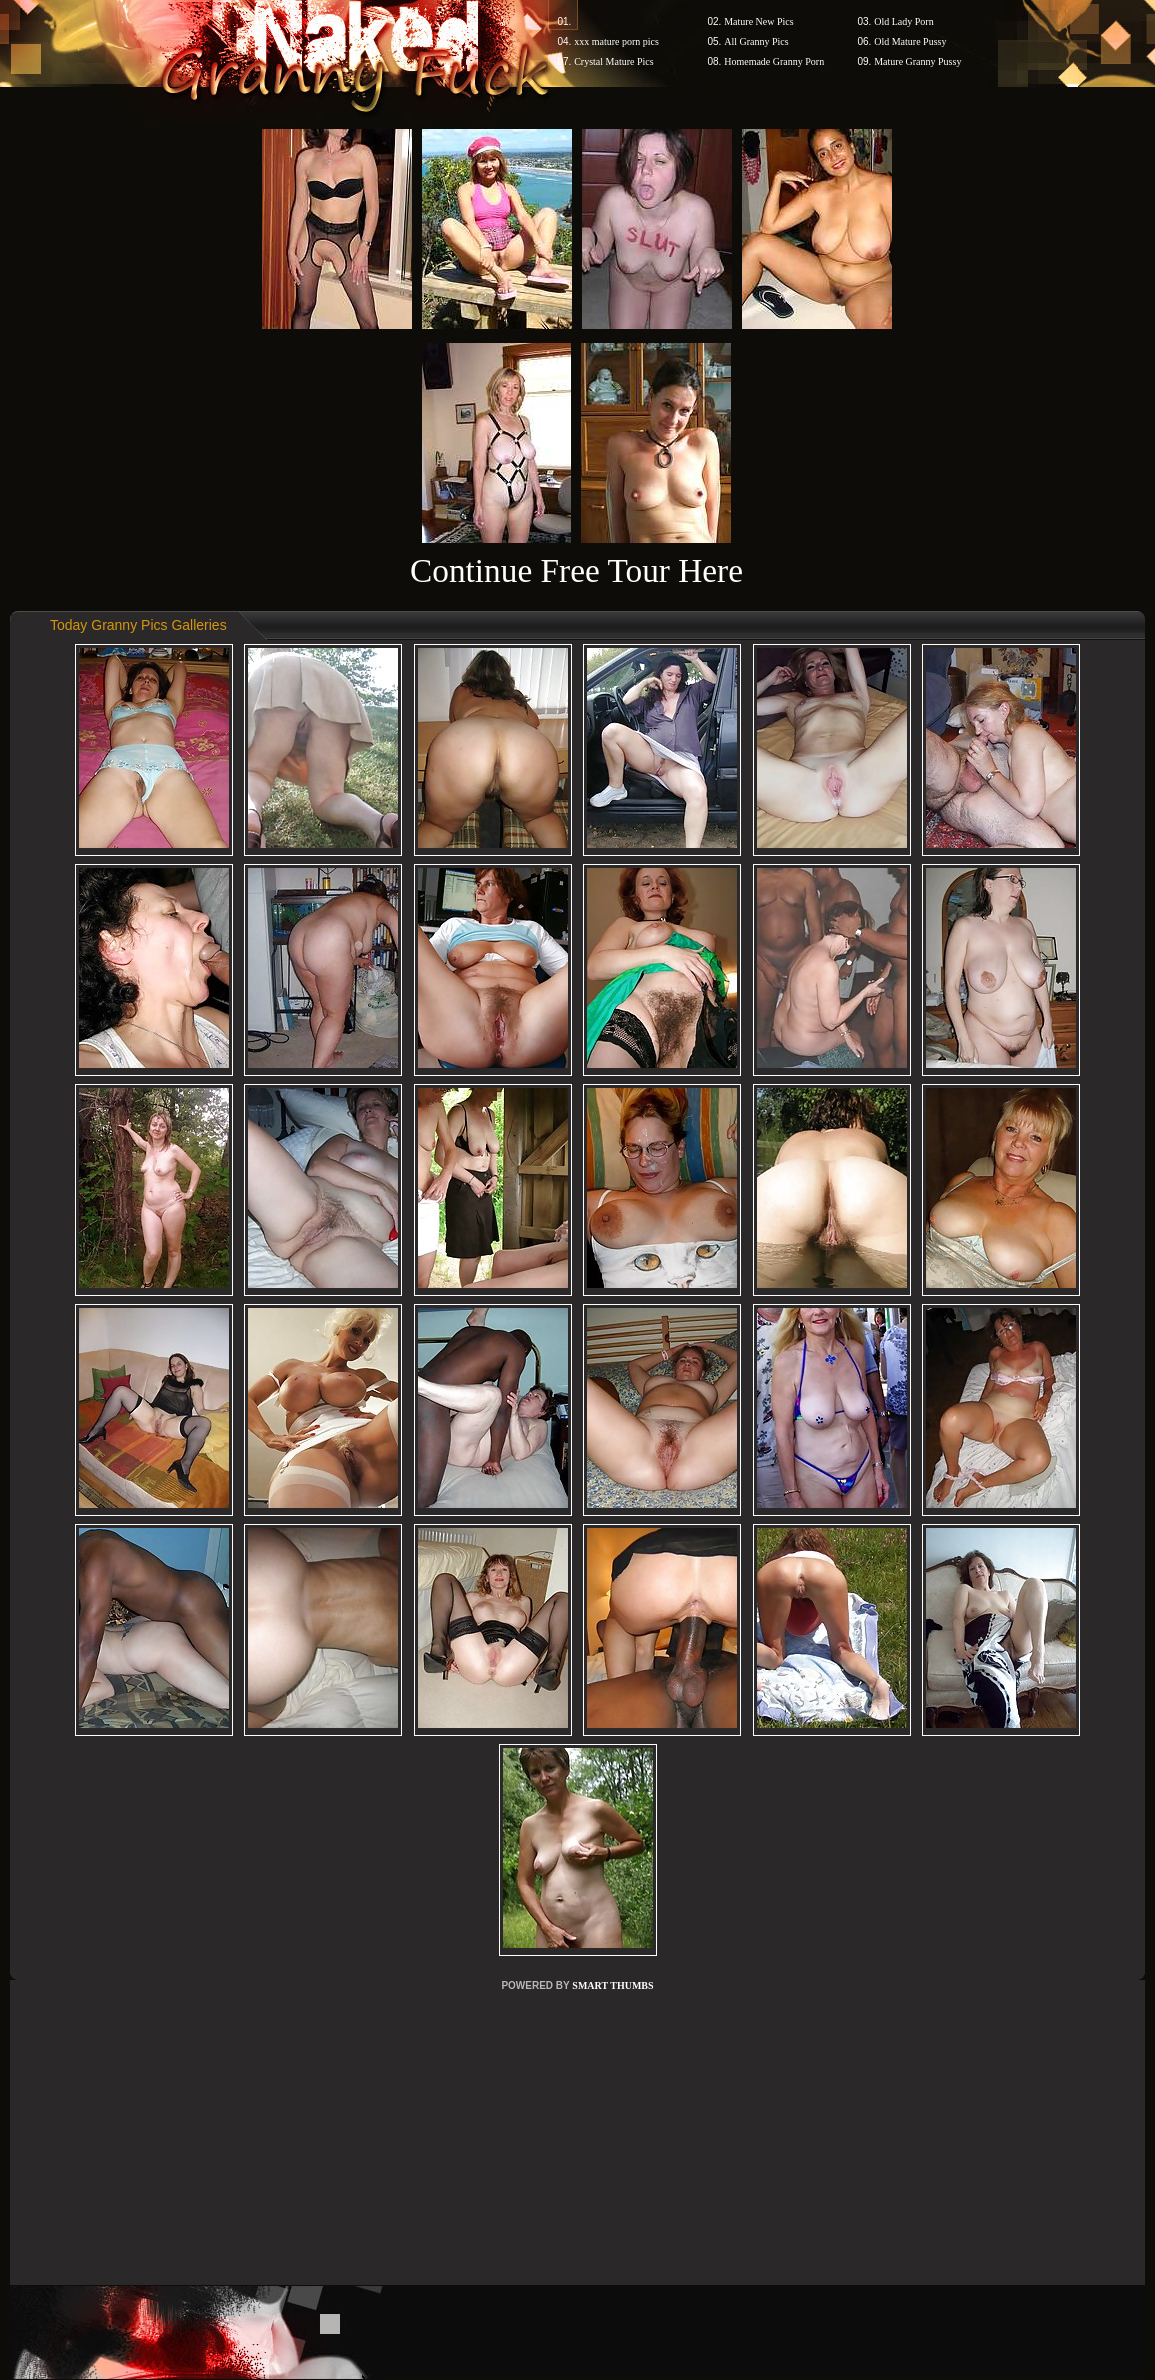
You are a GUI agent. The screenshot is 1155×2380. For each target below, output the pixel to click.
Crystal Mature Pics (613, 61)
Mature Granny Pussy (917, 61)
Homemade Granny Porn (774, 61)
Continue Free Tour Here (576, 570)
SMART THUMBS (612, 1985)
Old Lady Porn (903, 21)
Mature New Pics (758, 21)
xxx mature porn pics (616, 41)
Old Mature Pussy (910, 41)
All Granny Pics (756, 41)
